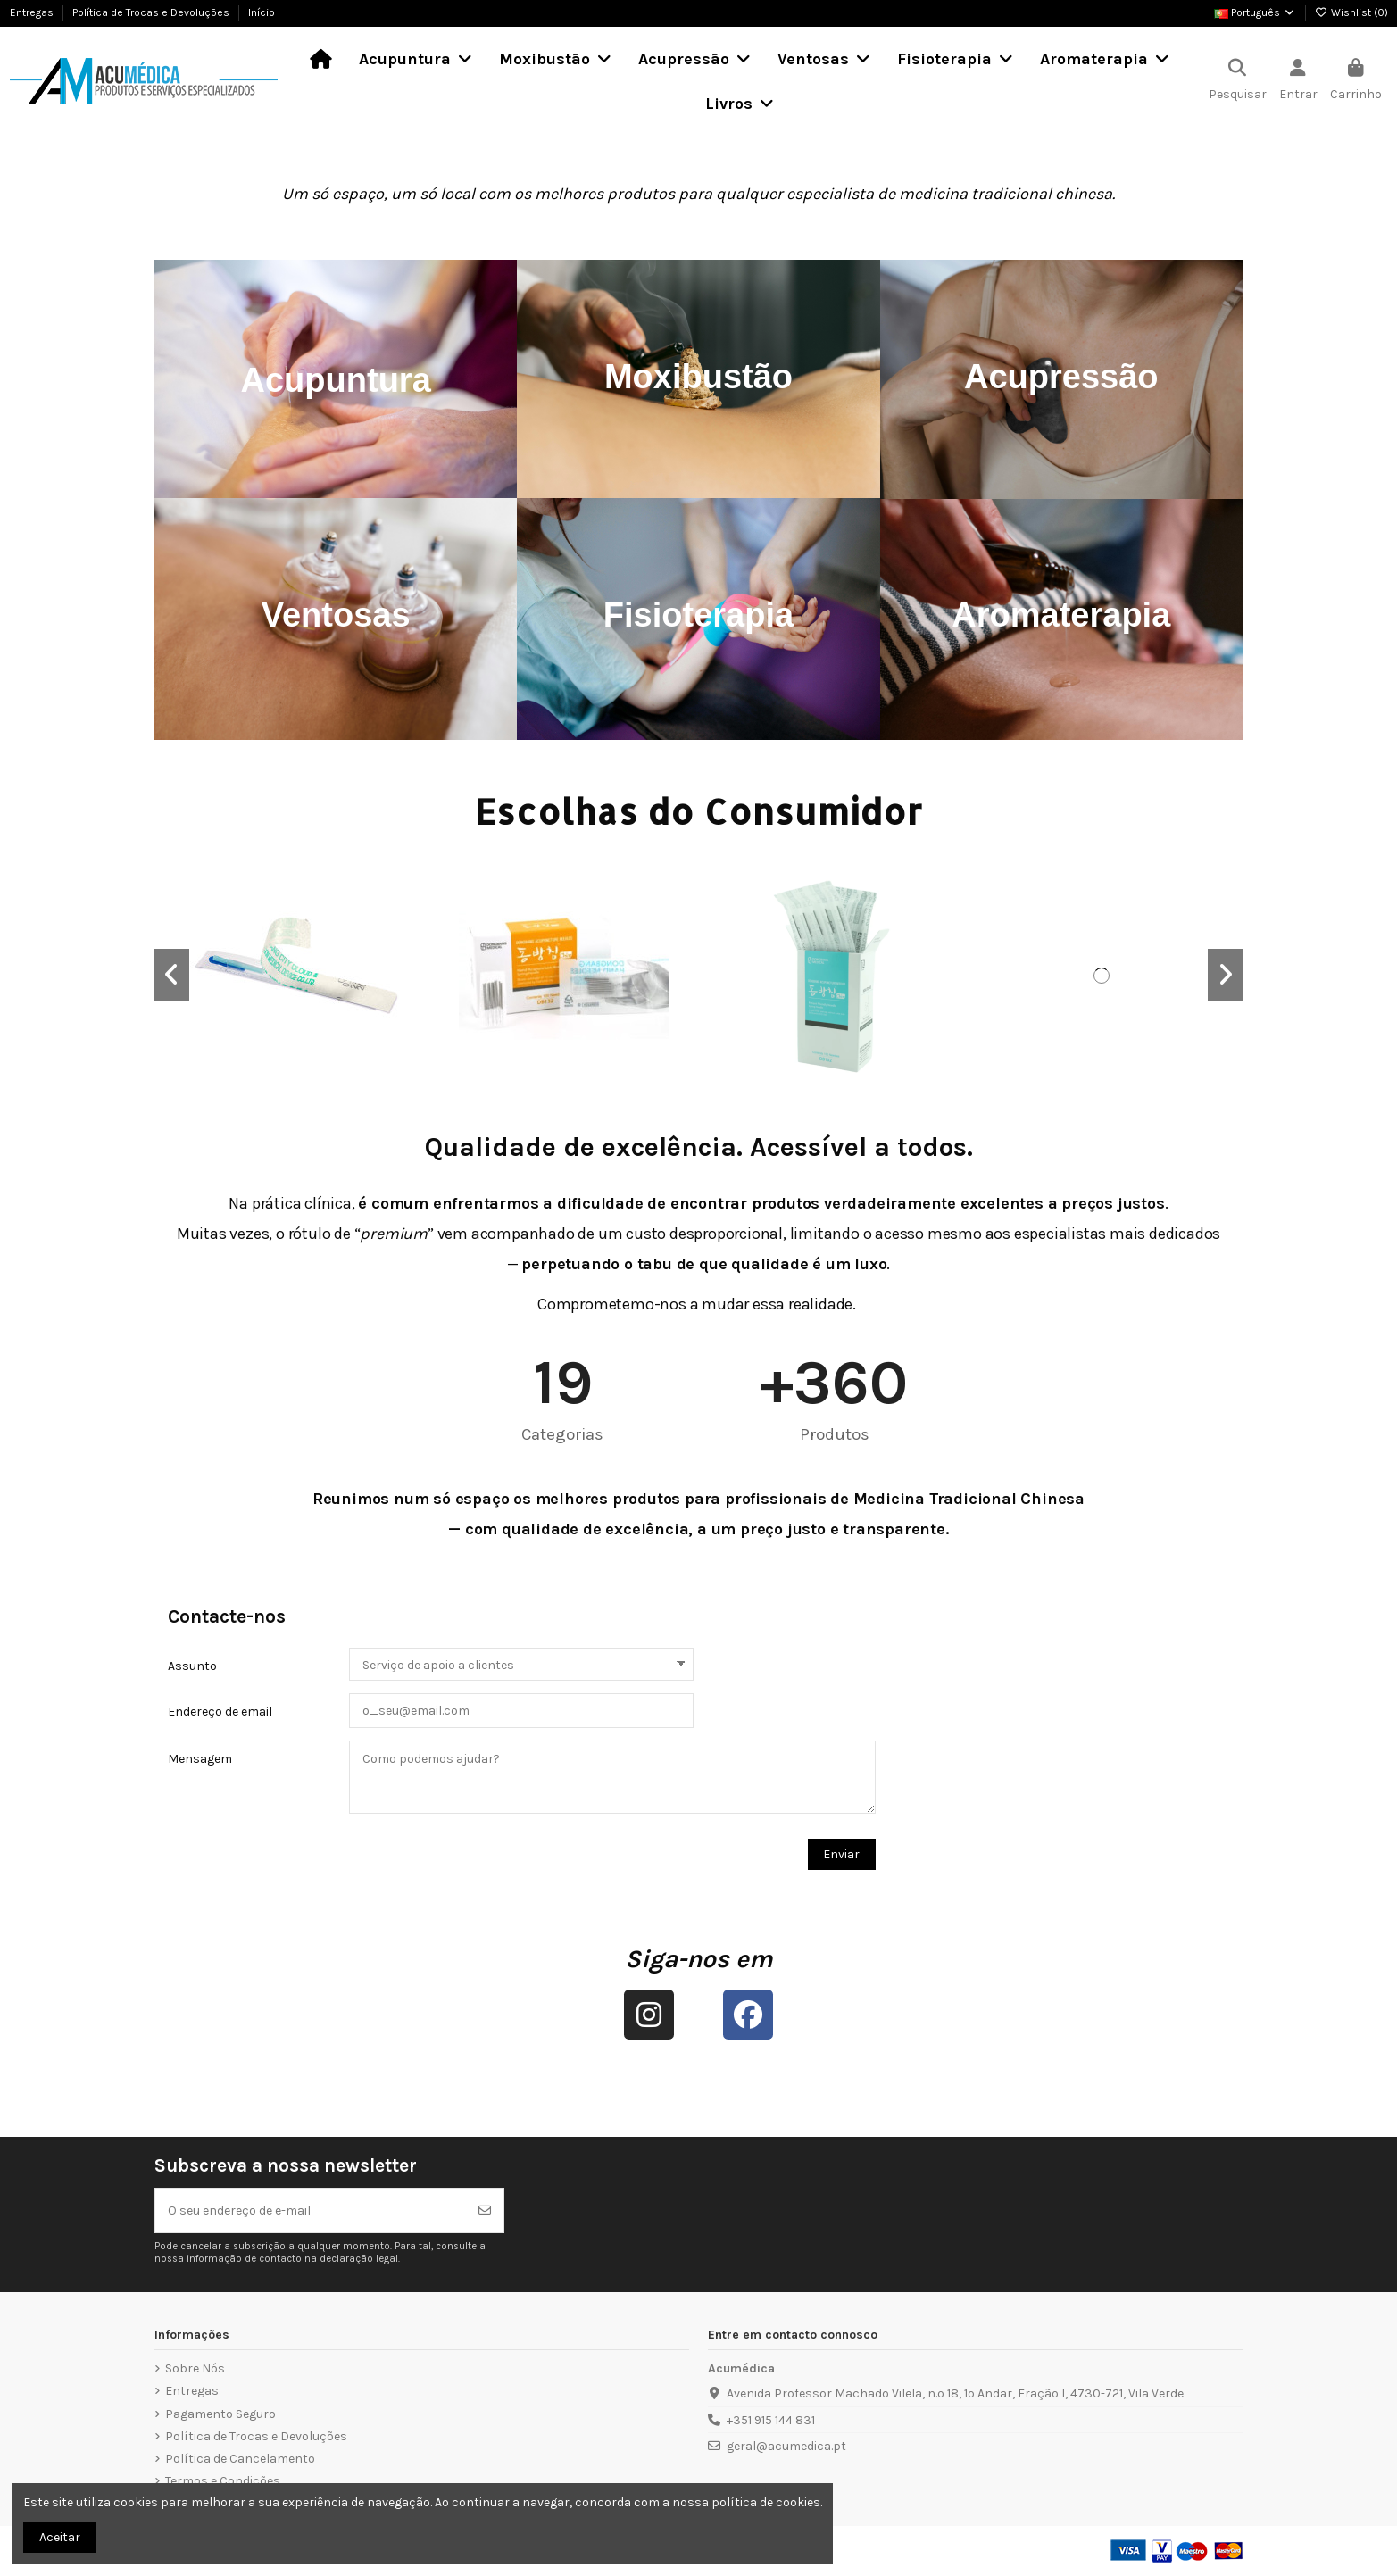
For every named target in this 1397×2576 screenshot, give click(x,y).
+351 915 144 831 (771, 2420)
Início (261, 12)
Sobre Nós (195, 2368)
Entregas (33, 12)
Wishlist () (1351, 12)
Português (1255, 12)
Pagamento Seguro (220, 2414)
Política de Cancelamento (240, 2458)
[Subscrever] (484, 2210)
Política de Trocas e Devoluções (152, 12)
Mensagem (200, 1758)
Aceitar (59, 2537)
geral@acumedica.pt (786, 2446)
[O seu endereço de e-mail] (311, 2210)
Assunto (192, 1666)
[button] (171, 975)
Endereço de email (220, 1711)
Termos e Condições (222, 2481)
